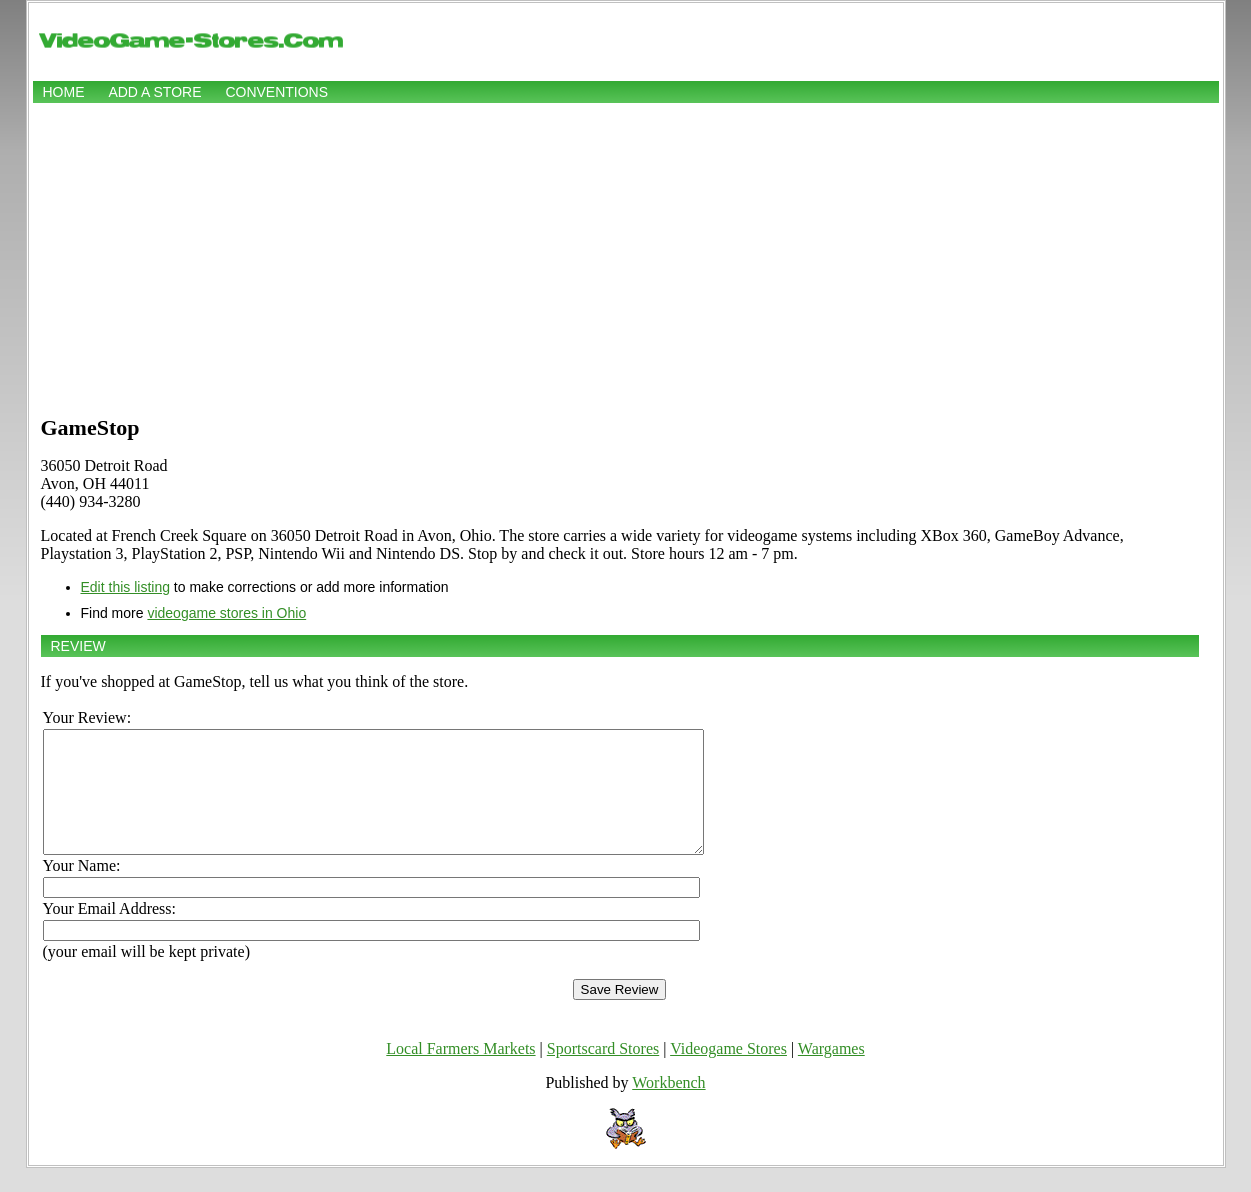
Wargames (831, 1072)
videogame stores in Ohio (226, 613)
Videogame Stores (728, 1072)
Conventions (276, 92)
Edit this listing (125, 587)
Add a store (154, 92)
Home (64, 92)
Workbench (668, 1106)
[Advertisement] (626, 257)
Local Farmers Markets (460, 1072)
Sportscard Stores (603, 1072)
